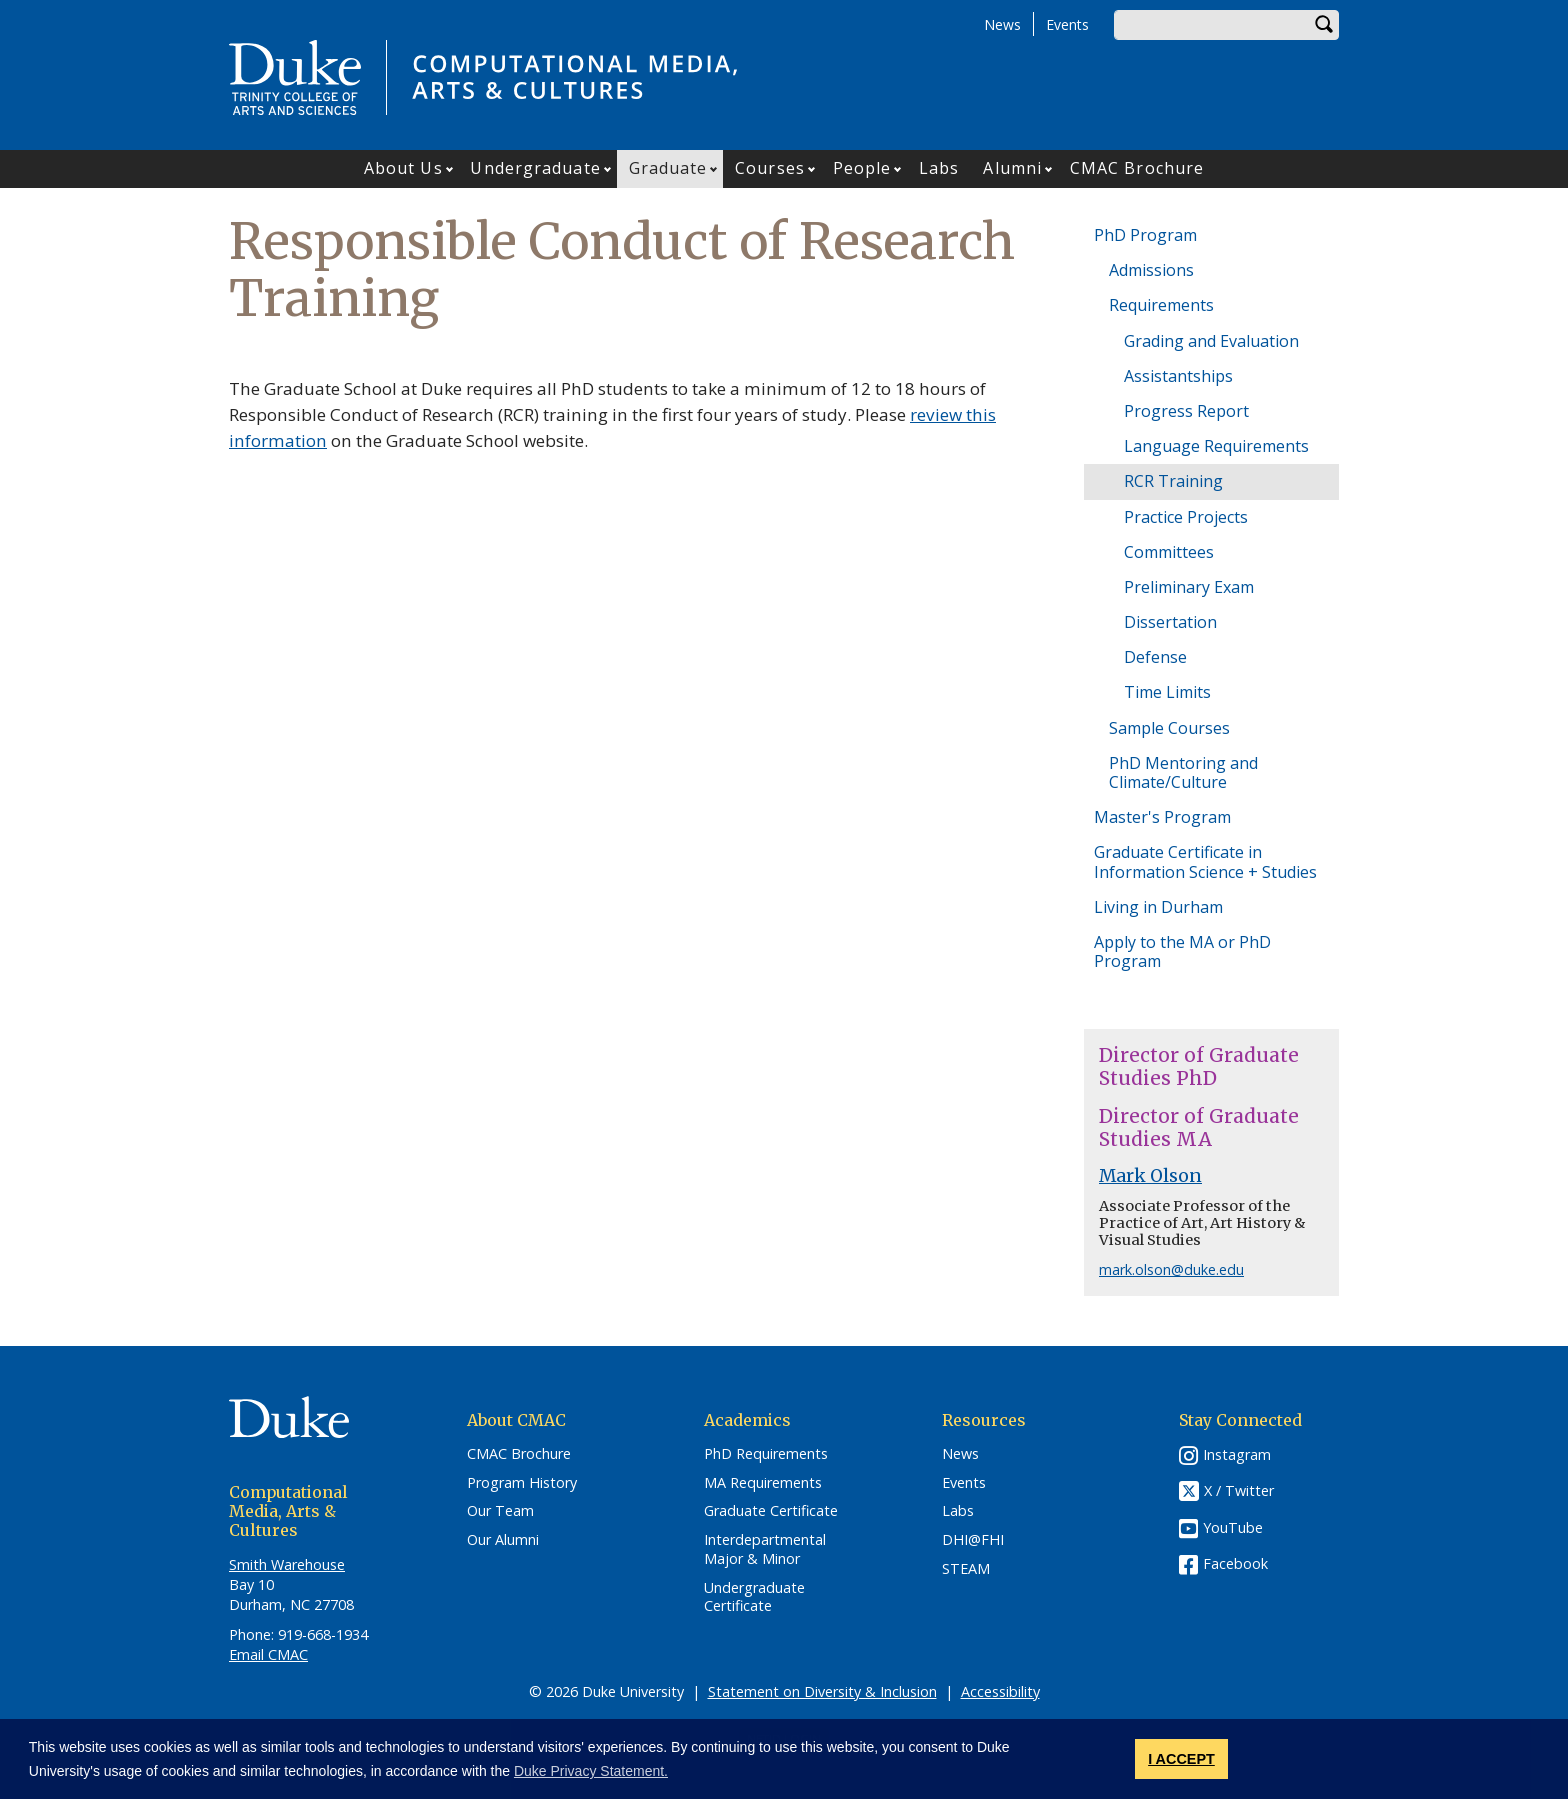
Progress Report (1186, 411)
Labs (939, 168)
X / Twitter (1239, 1490)
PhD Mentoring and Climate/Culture (1183, 772)
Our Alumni (503, 1540)
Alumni (1012, 168)
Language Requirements (1216, 446)
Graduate (668, 168)
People (862, 168)
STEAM (966, 1569)
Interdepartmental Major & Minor (765, 1549)
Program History (522, 1483)
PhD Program (1145, 235)
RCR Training (1173, 481)
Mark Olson (1150, 1176)
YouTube (1233, 1527)
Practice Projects (1186, 517)
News (1002, 24)
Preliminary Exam (1189, 587)
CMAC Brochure (1137, 168)
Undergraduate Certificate (754, 1597)
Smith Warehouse (287, 1564)
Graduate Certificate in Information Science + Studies (1205, 861)
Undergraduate (535, 168)
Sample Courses (1169, 728)
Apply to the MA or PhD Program (1182, 951)
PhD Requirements (766, 1454)
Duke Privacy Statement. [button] (591, 1771)
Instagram (1237, 1454)
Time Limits (1167, 692)
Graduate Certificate (771, 1511)
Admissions (1151, 270)
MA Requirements (763, 1483)
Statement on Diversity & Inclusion (822, 1691)
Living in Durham (1158, 907)
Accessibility (1000, 1691)
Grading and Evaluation (1211, 341)
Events (1067, 24)
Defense (1155, 657)
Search (1324, 25)
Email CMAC (268, 1654)
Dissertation (1170, 622)
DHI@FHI (973, 1540)
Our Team (500, 1511)
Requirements (1161, 305)
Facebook (1235, 1563)
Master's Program (1162, 817)
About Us (403, 168)
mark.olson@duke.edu (1171, 1269)
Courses (770, 168)
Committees (1169, 552)
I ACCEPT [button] (1181, 1759)
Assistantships (1178, 376)
